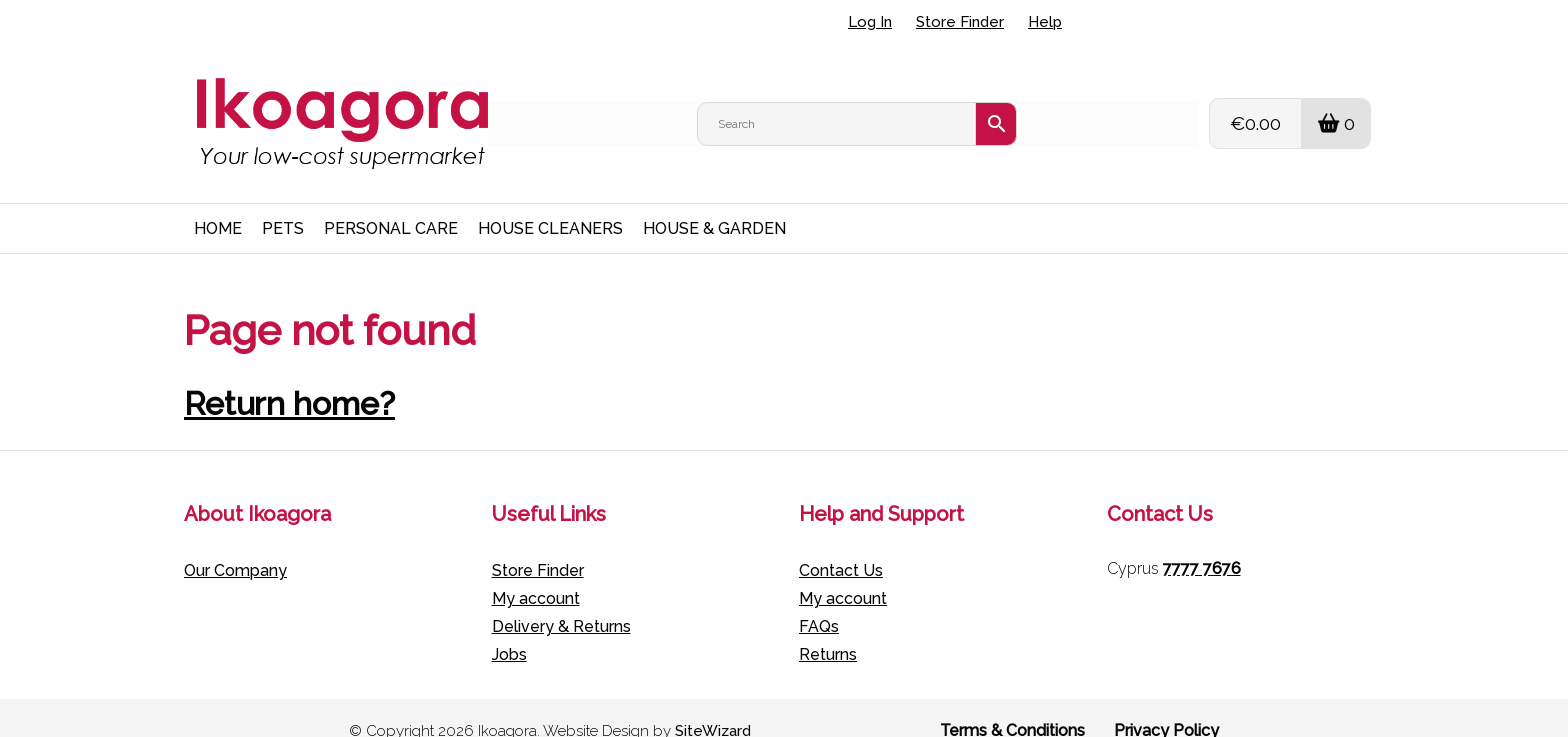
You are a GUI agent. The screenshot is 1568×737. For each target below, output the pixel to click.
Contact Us (841, 544)
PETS (283, 202)
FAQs (819, 600)
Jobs (509, 628)
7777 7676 (1202, 542)
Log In (870, 22)
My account (536, 572)
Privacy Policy (1166, 704)
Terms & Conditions (1012, 704)
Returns (828, 628)
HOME (218, 202)
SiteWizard (713, 705)
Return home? (289, 377)
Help (1045, 22)
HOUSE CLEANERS (550, 202)
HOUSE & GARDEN (714, 202)
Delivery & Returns (561, 600)
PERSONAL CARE (391, 202)
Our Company (235, 544)
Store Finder (960, 22)
